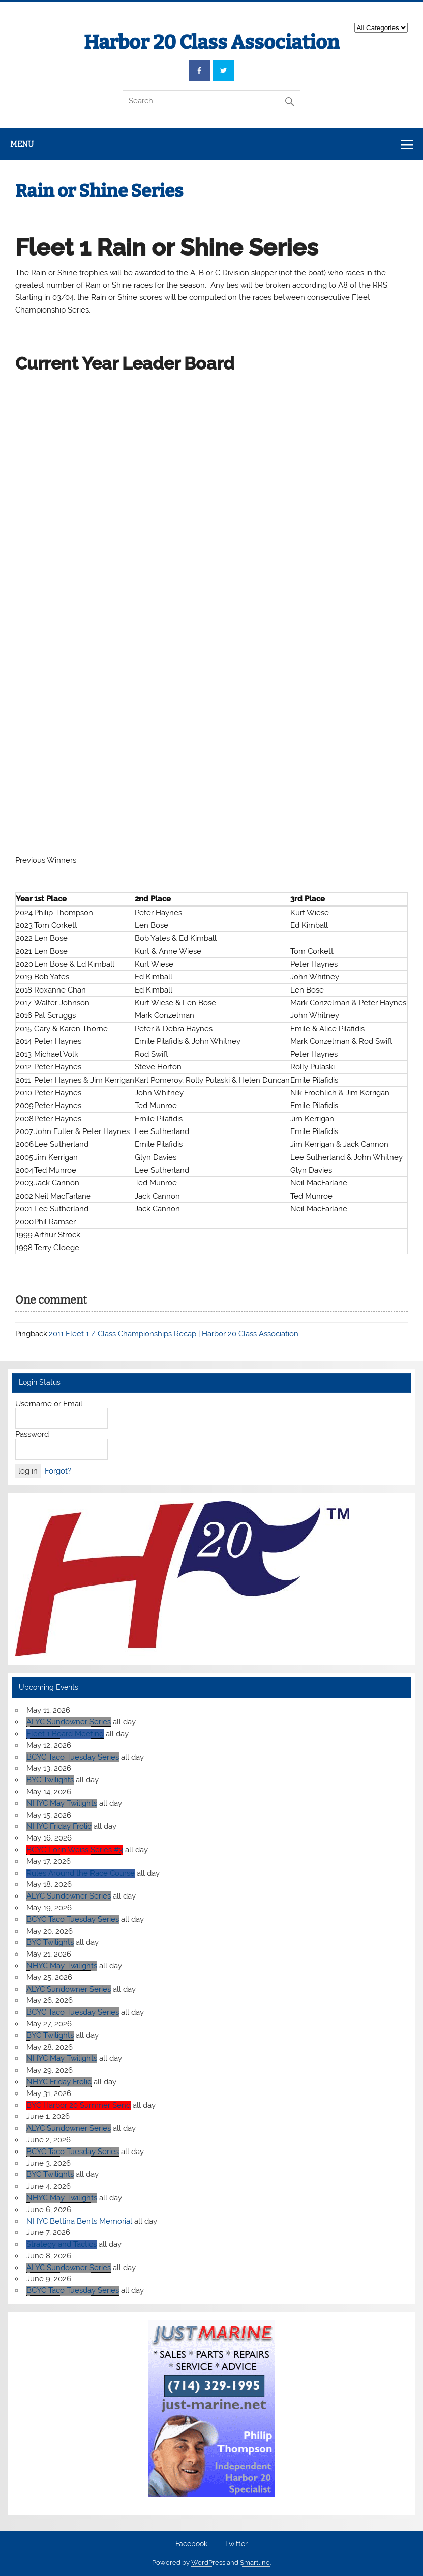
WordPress (208, 2562)
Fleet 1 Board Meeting (65, 1733)
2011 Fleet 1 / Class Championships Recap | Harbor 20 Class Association (173, 1333)
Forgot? (58, 1471)
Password (32, 1434)
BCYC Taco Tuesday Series (72, 1757)
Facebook (191, 2544)
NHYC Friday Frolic (59, 1826)
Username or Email (48, 1403)
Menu (22, 144)
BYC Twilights (50, 1780)
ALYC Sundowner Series (68, 1721)
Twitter (236, 2544)
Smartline (255, 2562)
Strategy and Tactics (61, 2244)
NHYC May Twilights (61, 1803)
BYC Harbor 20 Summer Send (78, 2105)
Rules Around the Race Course (80, 1873)
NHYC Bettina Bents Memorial (79, 2221)
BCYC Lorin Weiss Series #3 (74, 1849)
